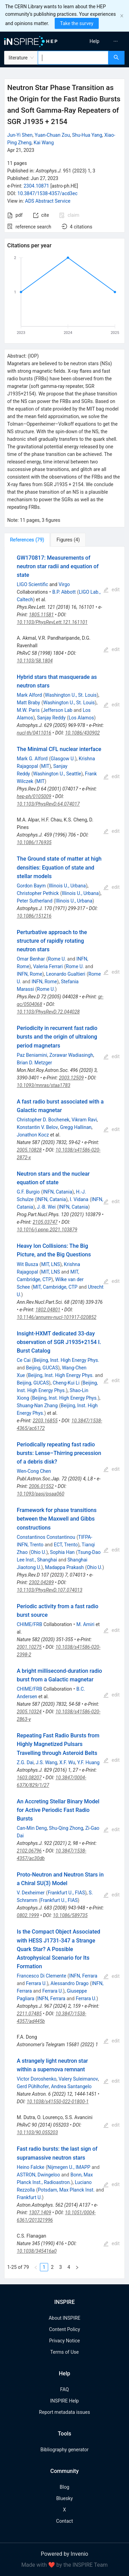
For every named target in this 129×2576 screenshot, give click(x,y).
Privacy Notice (64, 2340)
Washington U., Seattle (57, 773)
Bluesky (64, 2498)
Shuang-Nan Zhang (37, 1405)
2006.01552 (41, 1486)
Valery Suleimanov (78, 2079)
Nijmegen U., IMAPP (68, 2167)
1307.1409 (40, 2212)
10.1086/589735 (70, 1915)
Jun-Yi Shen (20, 135)
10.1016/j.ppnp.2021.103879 (47, 1229)
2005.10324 (29, 1711)
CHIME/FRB (29, 1624)
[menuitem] (94, 41)
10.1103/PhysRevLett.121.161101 (52, 622)
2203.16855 (45, 1420)
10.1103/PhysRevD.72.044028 (48, 1012)
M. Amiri (85, 1624)
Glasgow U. (63, 758)
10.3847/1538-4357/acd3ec (48, 193)
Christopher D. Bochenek (43, 1119)
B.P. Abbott (64, 592)
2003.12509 (71, 1077)
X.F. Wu (67, 1762)
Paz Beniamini (32, 1055)
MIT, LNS (50, 1264)
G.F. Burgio (28, 1192)
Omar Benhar (31, 959)
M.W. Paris (28, 710)
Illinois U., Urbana (67, 885)
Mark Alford (29, 695)
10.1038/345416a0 (37, 2251)
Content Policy (64, 2329)
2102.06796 (29, 1850)
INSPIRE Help (64, 2401)
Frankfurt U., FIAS (66, 1892)
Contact (64, 2521)
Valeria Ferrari (48, 966)
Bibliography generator (64, 2449)
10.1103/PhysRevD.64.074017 (48, 804)
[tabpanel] (64, 1413)
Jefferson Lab (57, 710)
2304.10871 (36, 186)
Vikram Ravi (84, 1119)
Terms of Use (64, 2352)
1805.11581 (41, 614)
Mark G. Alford (32, 758)
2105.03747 (45, 1222)
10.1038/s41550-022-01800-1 (58, 2101)
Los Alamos (81, 717)
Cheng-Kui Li (66, 1383)
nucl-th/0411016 (34, 733)
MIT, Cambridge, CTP (55, 1287)
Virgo (64, 584)
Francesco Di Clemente (41, 1976)
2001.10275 (29, 1647)
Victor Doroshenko (36, 2079)
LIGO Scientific (32, 584)
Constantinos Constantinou (46, 1537)
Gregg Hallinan (76, 1127)
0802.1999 (28, 1915)
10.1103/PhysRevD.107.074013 (50, 1590)
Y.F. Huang (88, 1762)
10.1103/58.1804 (35, 660)
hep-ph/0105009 (34, 796)
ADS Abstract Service (48, 201)
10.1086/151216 (34, 916)
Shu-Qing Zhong (66, 1828)
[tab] (27, 540)
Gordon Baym (31, 885)
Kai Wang (44, 142)
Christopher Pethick (38, 893)
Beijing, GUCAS (42, 1367)
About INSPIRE (64, 2318)
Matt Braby (28, 702)
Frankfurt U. (29, 2197)
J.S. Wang (46, 1762)
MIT (45, 766)
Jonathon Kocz (33, 1135)
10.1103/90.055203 (37, 2132)
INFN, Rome (29, 974)
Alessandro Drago (70, 1983)
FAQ (64, 2389)
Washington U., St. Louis (71, 695)
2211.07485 (29, 2013)
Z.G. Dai (25, 1762)
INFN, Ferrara (83, 1976)
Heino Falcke (30, 2167)
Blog (64, 2487)
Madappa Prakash (64, 1567)
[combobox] (73, 58)
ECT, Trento (66, 1544)
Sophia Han (62, 1552)
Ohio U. (38, 1552)
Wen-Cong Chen (34, 1471)
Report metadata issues (64, 2412)
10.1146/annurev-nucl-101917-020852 (56, 1317)
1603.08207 (29, 1777)
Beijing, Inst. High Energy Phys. (66, 1360)
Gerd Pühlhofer (33, 2086)
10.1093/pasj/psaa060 (40, 1494)
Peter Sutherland (35, 901)
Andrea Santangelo (71, 2086)
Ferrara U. (36, 1983)
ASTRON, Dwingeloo (38, 2174)
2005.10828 (29, 1150)
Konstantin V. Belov (37, 1127)
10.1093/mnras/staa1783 (44, 1085)
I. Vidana (79, 1199)
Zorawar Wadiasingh (71, 1055)
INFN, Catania (57, 1192)
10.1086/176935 (34, 842)
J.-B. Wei (46, 1207)
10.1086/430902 (82, 733)
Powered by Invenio (64, 2554)
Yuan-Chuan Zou (52, 135)
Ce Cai (24, 1360)
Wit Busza (27, 1264)
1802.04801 (47, 1309)
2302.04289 (41, 1582)
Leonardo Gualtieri (65, 974)
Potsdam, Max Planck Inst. (66, 2190)
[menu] (98, 41)
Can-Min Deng (32, 1828)
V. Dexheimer (31, 1892)
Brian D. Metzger (34, 1062)
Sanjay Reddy (51, 717)
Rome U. (57, 959)
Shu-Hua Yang (87, 135)
